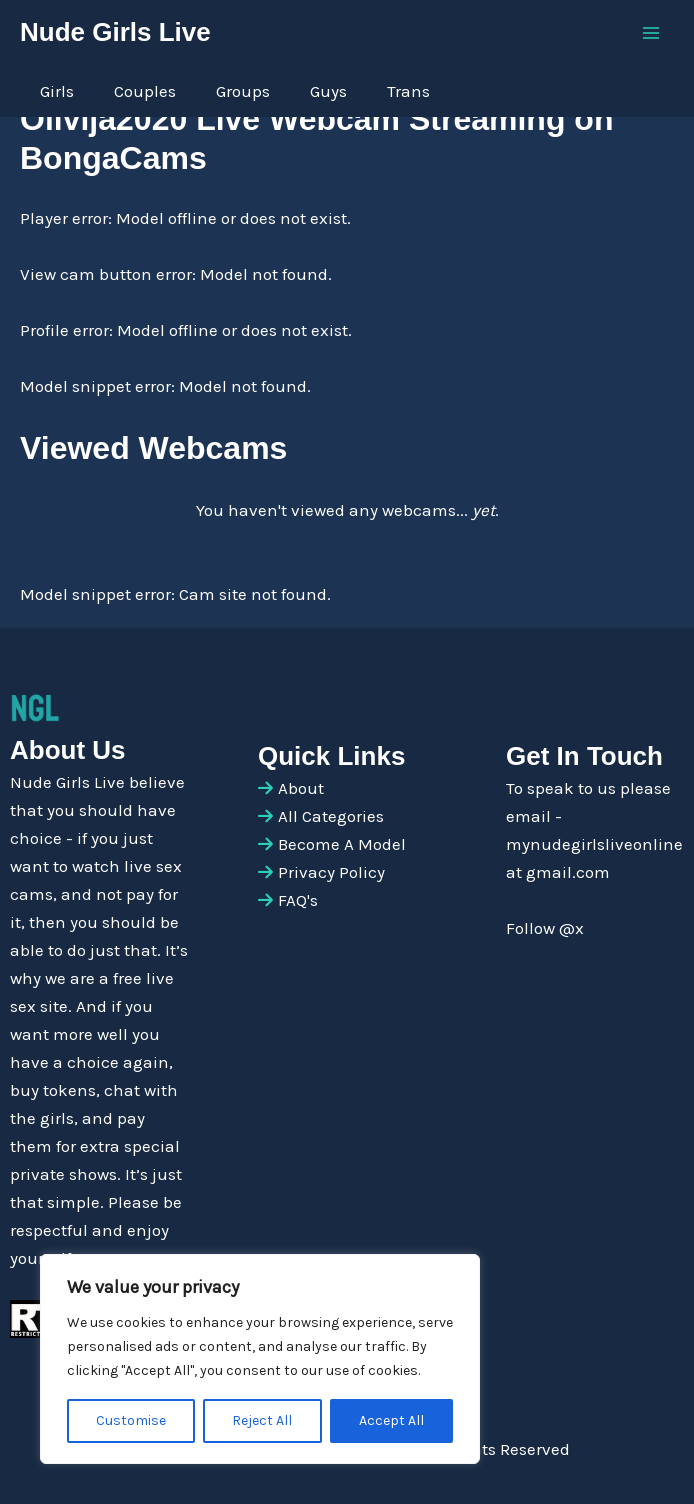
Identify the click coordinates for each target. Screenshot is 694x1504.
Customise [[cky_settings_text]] (131, 1420)
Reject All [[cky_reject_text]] (262, 1420)
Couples (145, 91)
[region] (260, 1359)
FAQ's (298, 900)
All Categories (331, 816)
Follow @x (545, 928)
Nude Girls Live (115, 32)
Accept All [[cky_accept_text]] (391, 1420)
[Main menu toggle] (652, 33)
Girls (57, 91)
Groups (243, 91)
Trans (408, 91)
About (301, 788)
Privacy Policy (331, 872)
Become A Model (342, 844)
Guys (328, 91)
